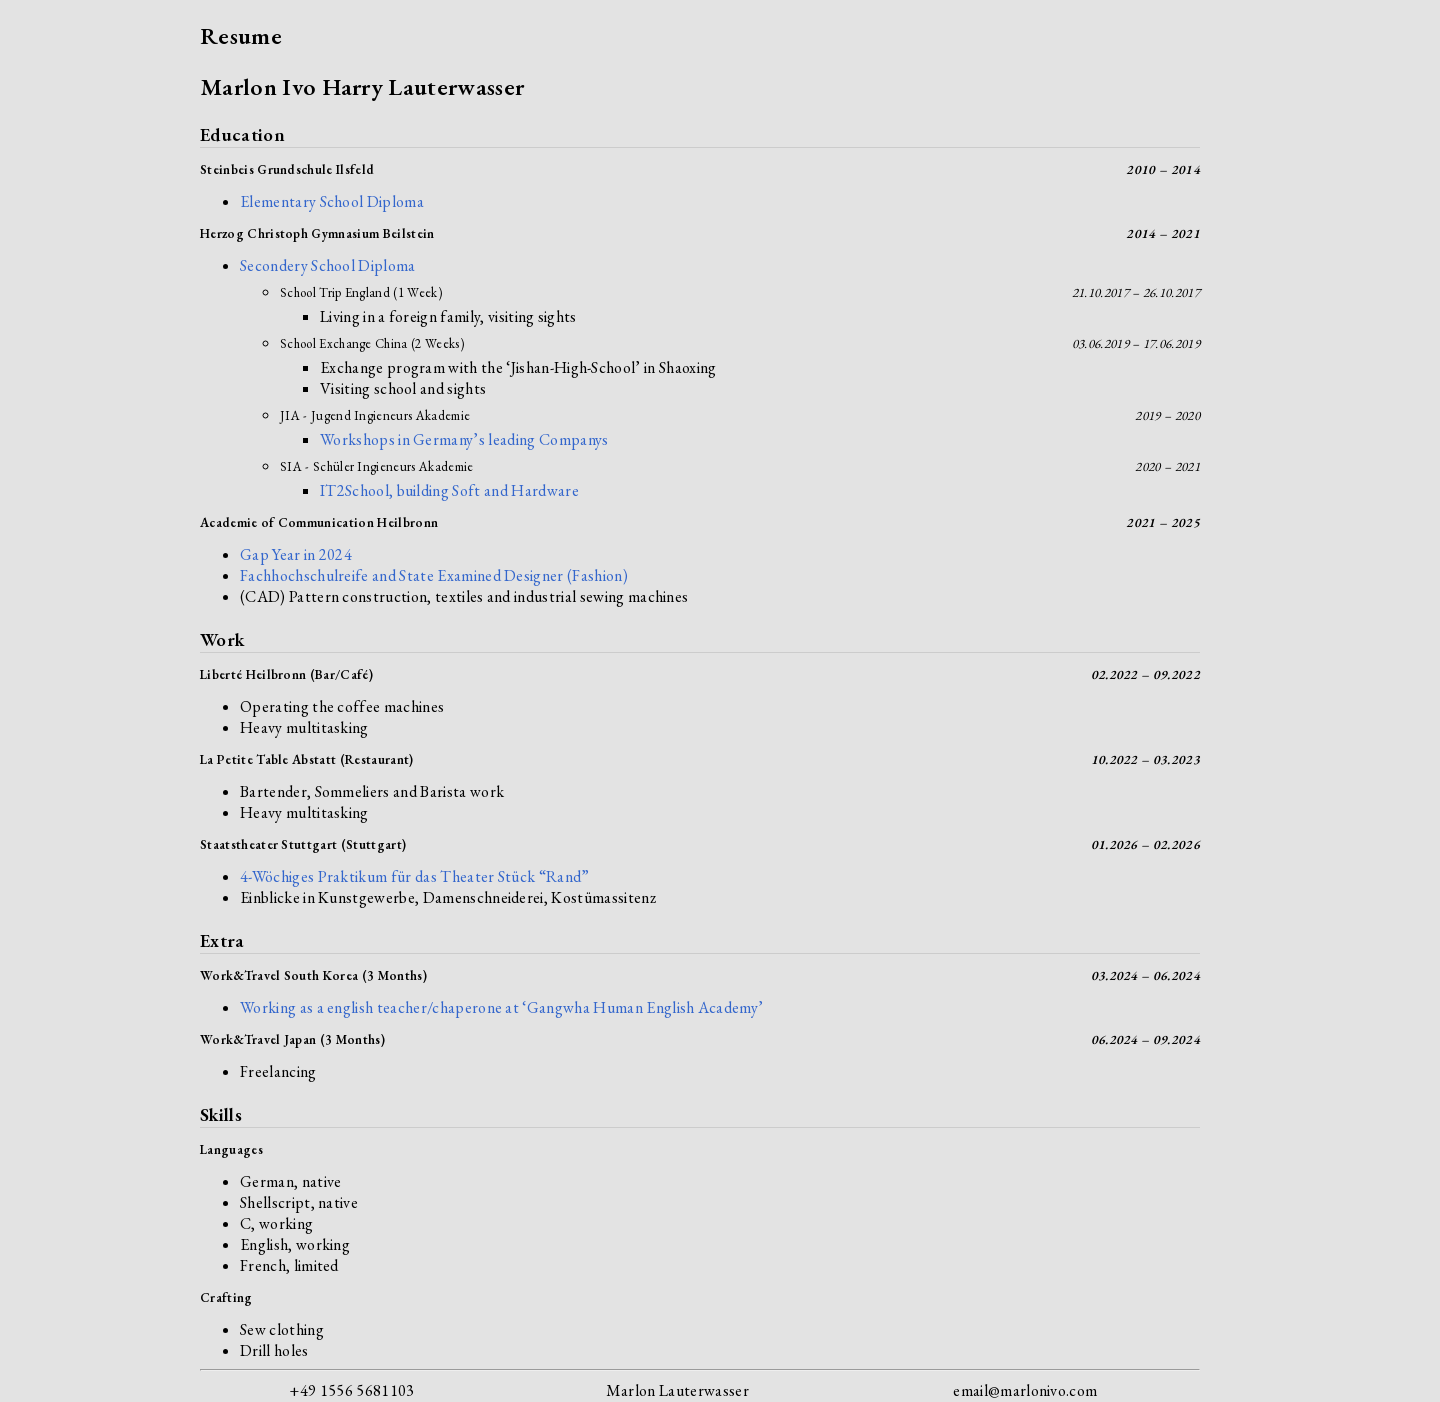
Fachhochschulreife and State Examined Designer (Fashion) (434, 575)
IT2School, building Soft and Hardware (449, 490)
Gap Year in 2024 (296, 554)
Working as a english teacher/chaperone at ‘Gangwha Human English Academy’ (501, 1007)
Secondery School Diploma (328, 265)
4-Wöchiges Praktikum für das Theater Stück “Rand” (415, 876)
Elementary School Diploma (332, 201)
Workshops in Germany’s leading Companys (464, 439)
